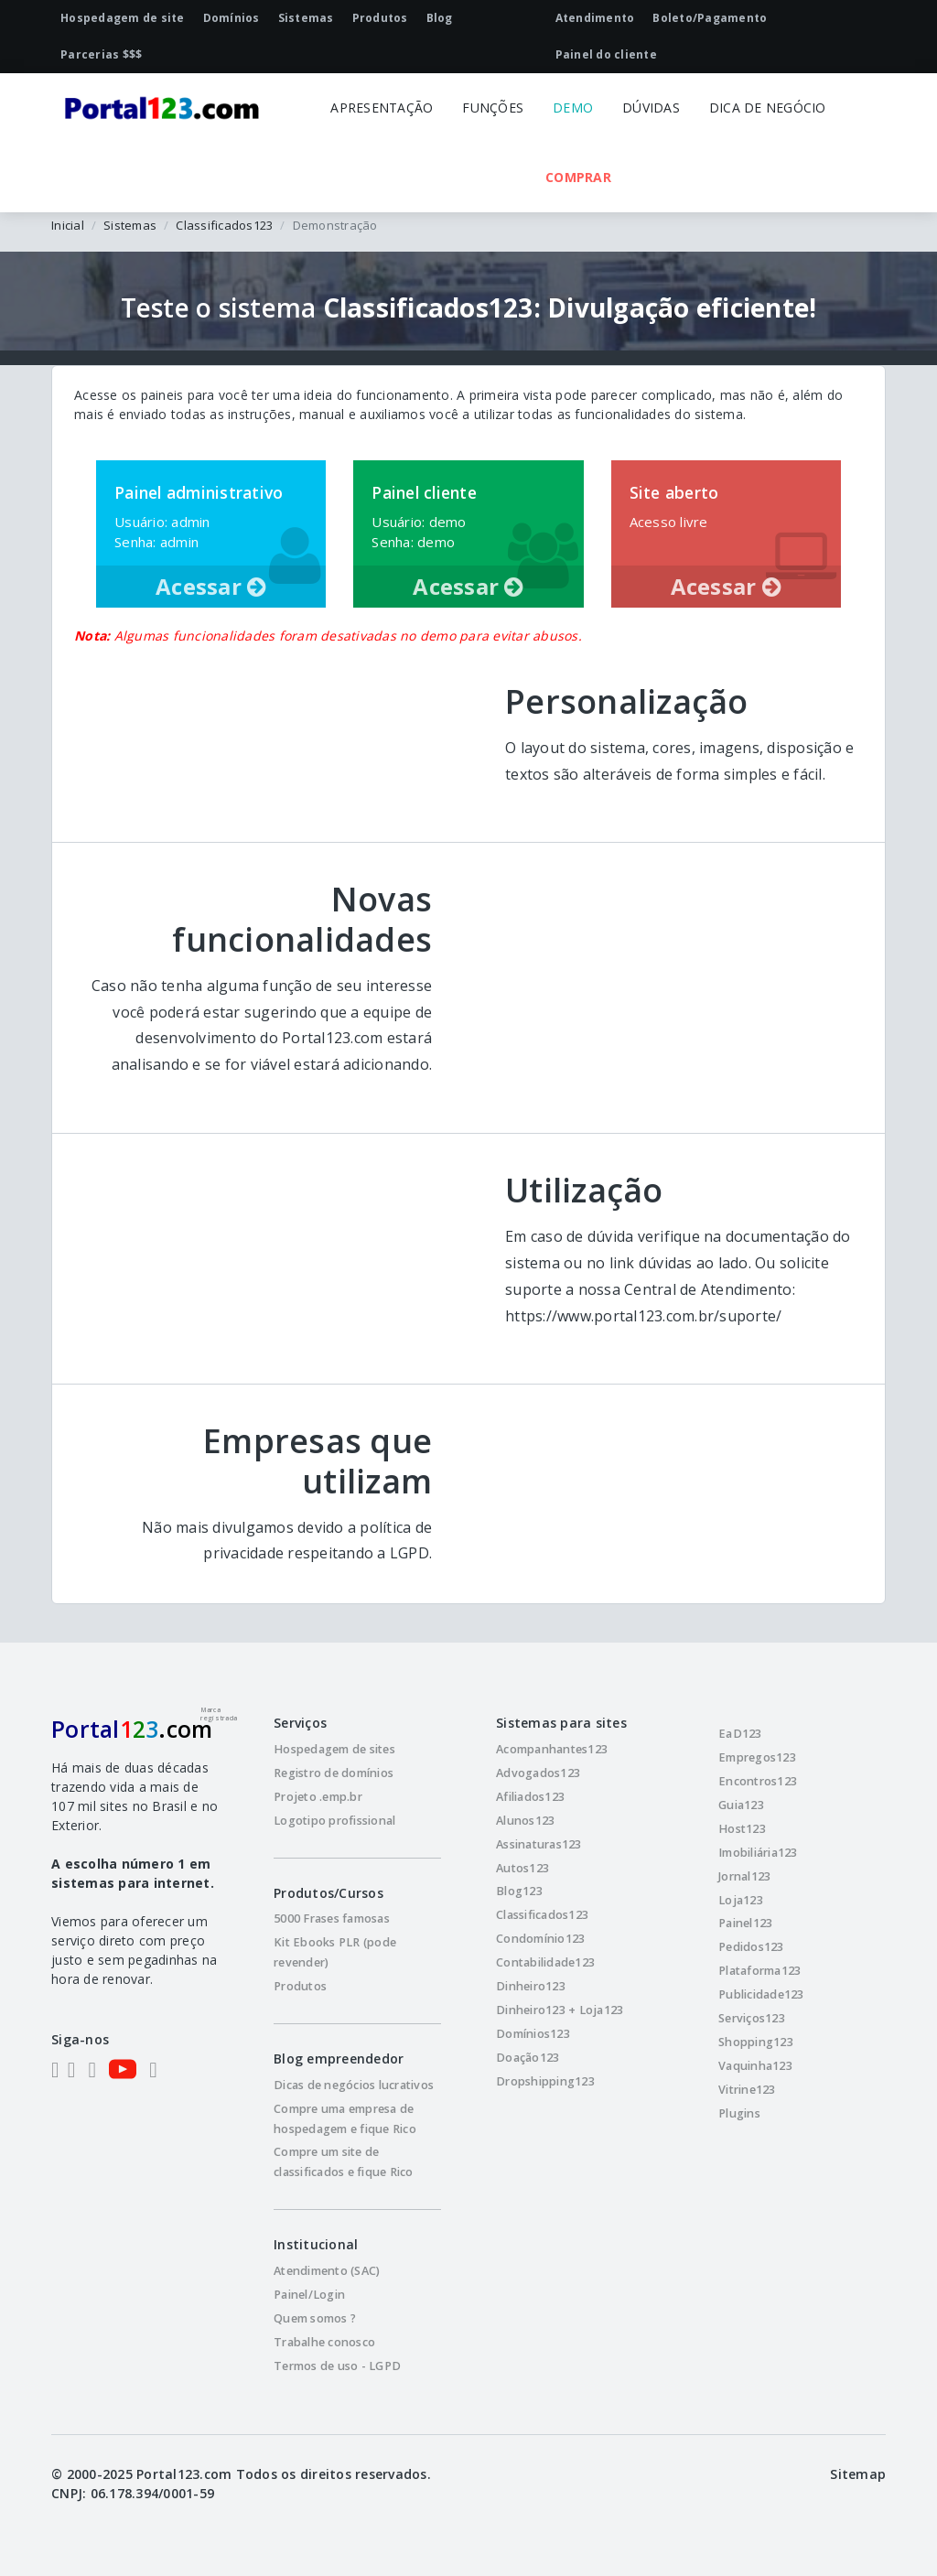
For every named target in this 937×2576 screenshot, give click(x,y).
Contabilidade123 (545, 1962)
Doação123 (527, 2057)
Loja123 (740, 1900)
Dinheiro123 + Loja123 (559, 2010)
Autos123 (522, 1868)
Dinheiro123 (530, 1986)
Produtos (300, 1986)
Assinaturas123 (539, 1844)
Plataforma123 (759, 1970)
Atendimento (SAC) (327, 2271)
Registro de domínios (333, 1773)
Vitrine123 (747, 2089)
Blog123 (519, 1891)
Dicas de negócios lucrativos (354, 2085)
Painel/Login (309, 2294)
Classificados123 (224, 225)
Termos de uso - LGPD (337, 2366)
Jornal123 (744, 1876)
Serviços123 (751, 2018)
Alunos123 (525, 1820)
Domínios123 (533, 2034)
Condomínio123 (540, 1938)
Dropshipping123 (545, 2081)
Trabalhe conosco (324, 2342)
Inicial (67, 225)
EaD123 (740, 1733)
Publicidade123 (761, 1994)
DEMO (573, 107)
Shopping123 (755, 2042)
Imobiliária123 (758, 1852)
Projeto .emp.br (318, 1797)
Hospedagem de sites (334, 1749)
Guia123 (741, 1805)
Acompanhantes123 (552, 1749)
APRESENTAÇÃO (381, 107)
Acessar (211, 586)
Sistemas (129, 225)
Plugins (739, 2113)
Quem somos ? (315, 2318)
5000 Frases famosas (332, 1918)
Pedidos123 (751, 1947)
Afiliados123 (530, 1797)
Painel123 (745, 1923)
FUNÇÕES (492, 107)
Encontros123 (757, 1781)
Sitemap (858, 2474)
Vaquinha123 (755, 2066)
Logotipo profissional (334, 1820)
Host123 (742, 1829)
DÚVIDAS (651, 107)
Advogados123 (538, 1773)
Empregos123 (757, 1757)
